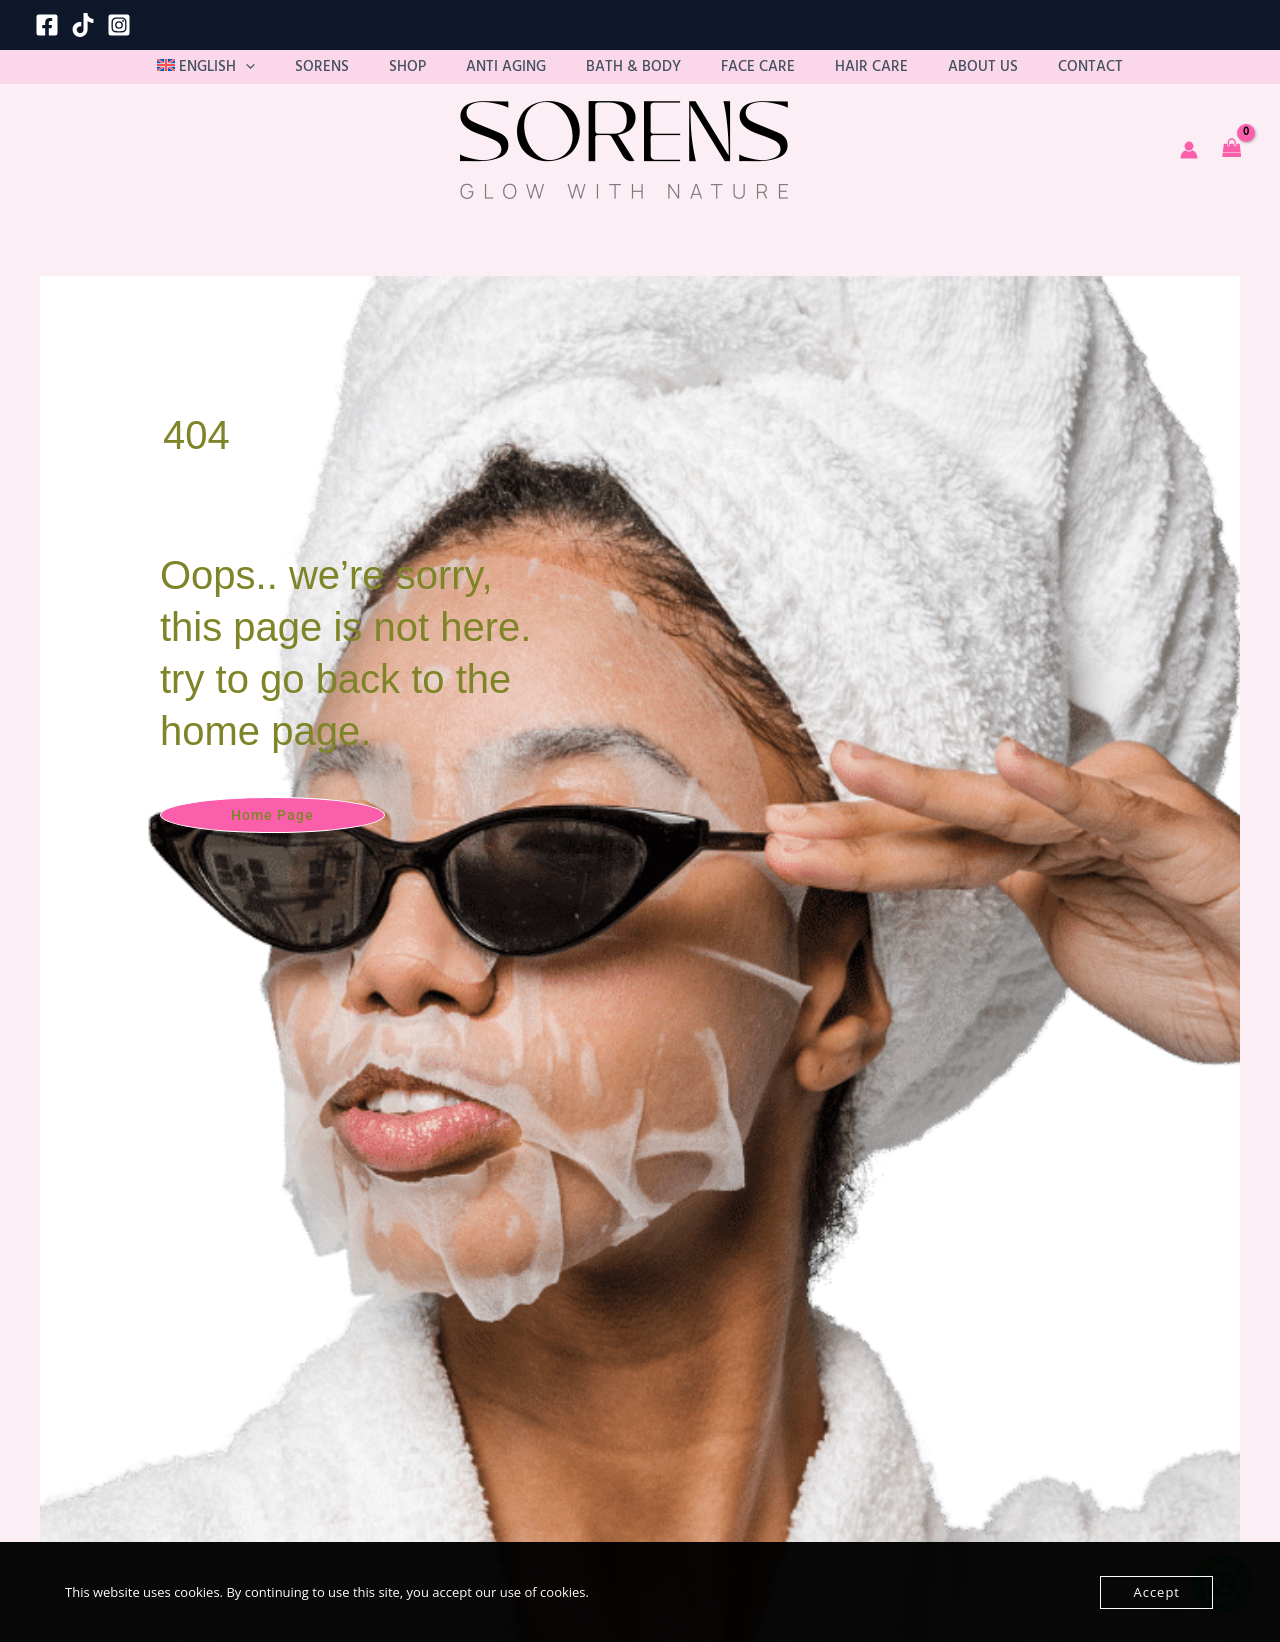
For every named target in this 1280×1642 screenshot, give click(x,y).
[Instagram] (119, 25)
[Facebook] (47, 25)
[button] (333, 76)
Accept (1156, 1592)
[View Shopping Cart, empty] (1232, 168)
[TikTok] (83, 25)
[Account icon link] (1189, 168)
